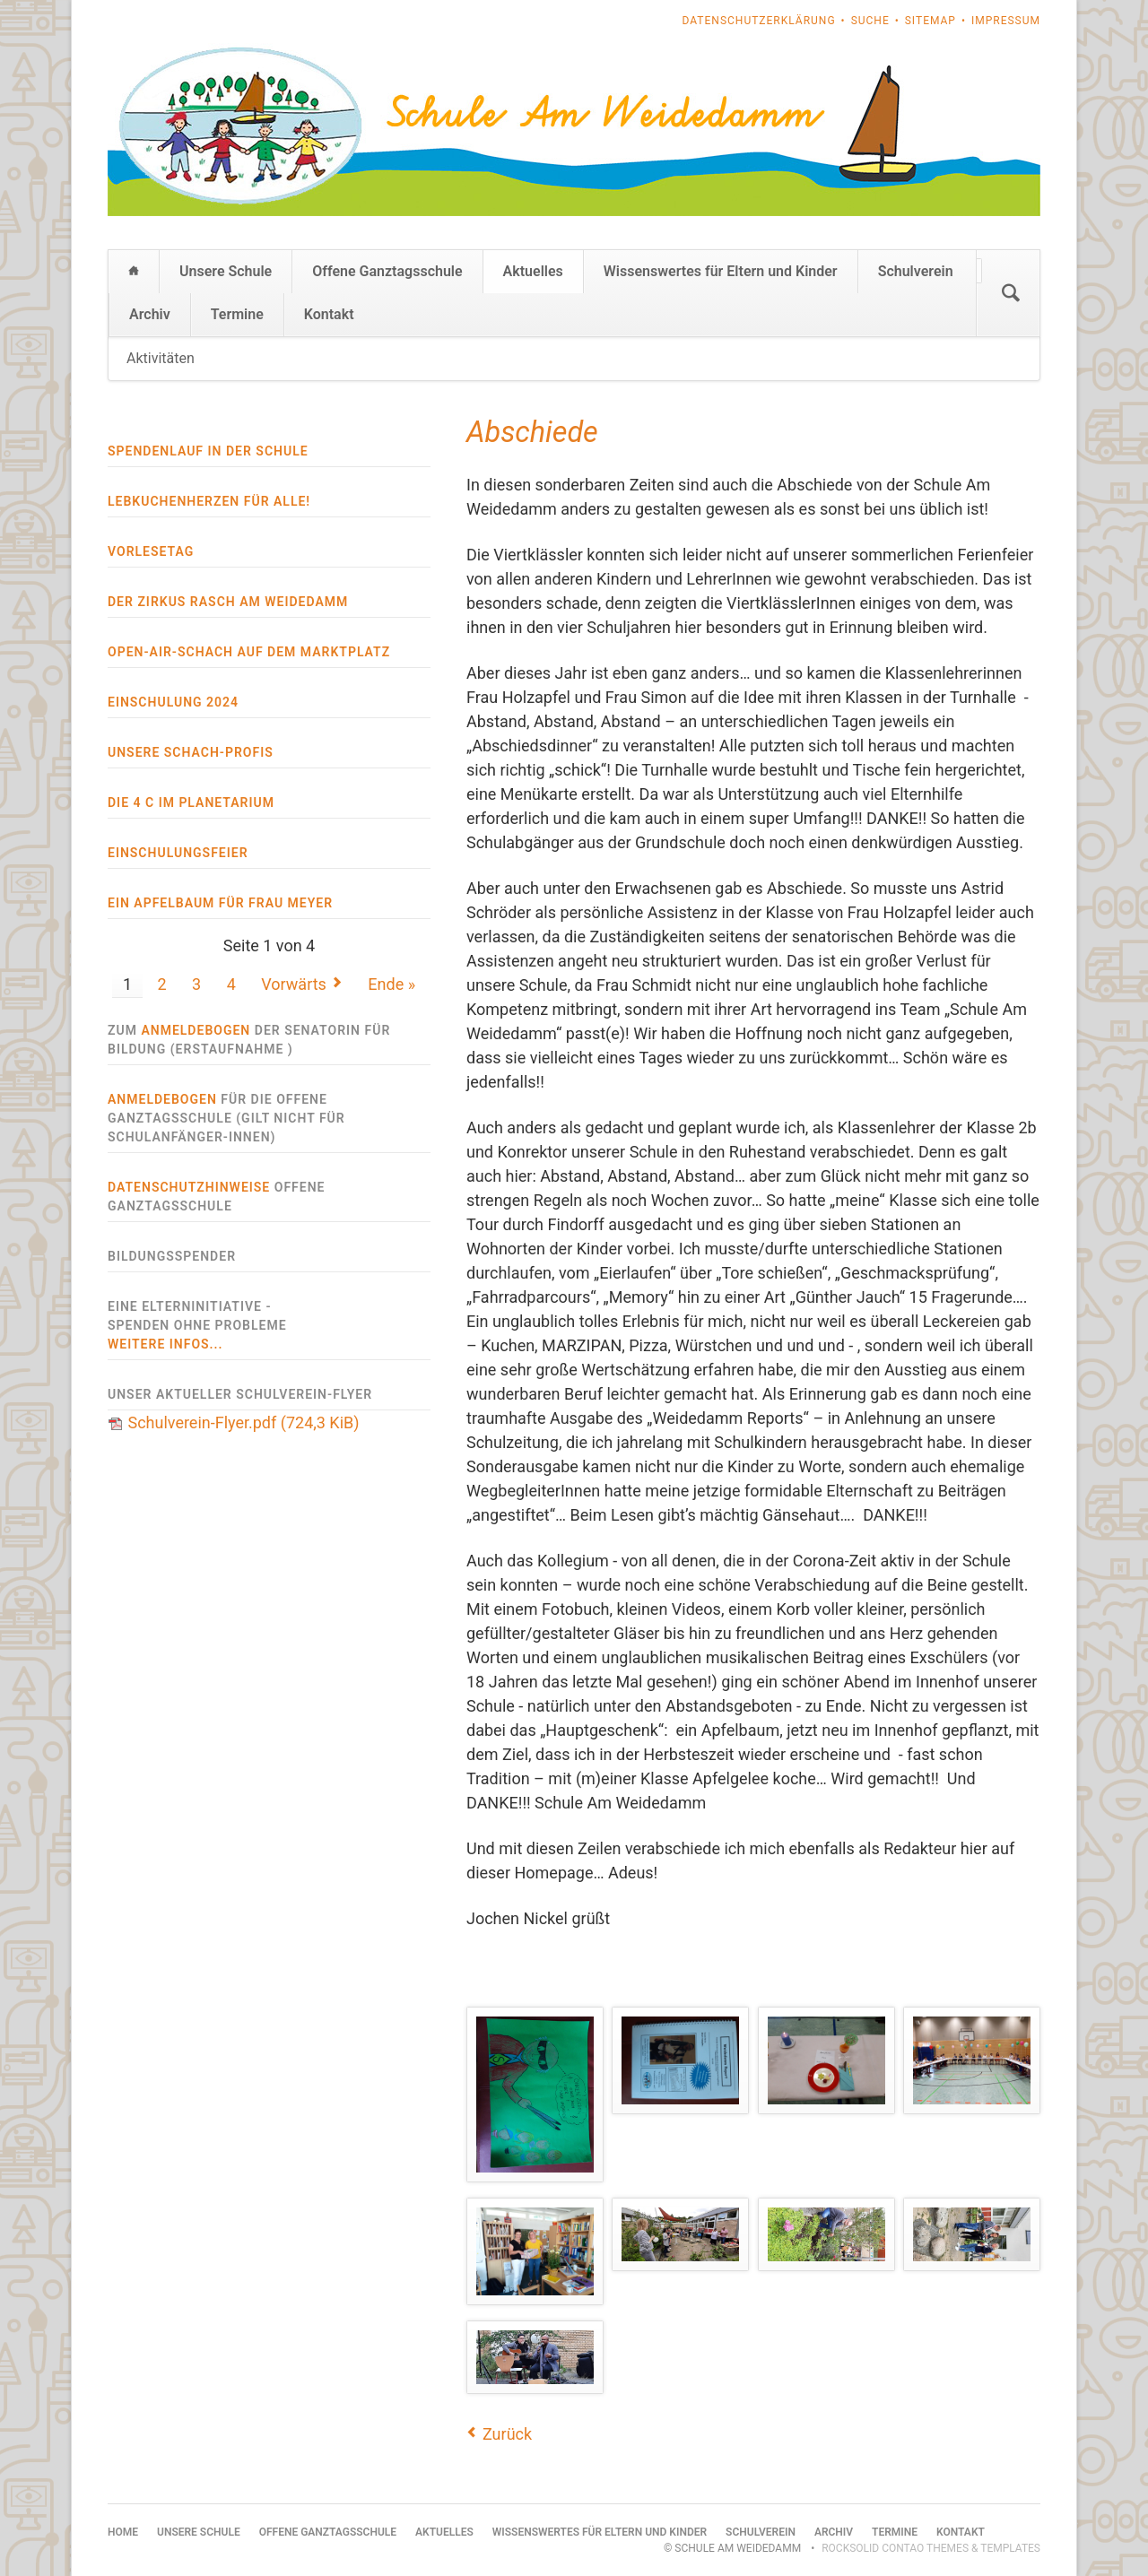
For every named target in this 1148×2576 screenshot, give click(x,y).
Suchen (1010, 293)
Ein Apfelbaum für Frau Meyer (220, 903)
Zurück (507, 2433)
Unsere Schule (225, 271)
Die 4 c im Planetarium (191, 802)
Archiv (149, 314)
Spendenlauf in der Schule (208, 451)
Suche (870, 20)
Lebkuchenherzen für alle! (209, 501)
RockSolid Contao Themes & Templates (931, 2548)
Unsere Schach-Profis (191, 752)
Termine (237, 314)
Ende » (391, 984)
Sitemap (930, 20)
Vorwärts (293, 984)
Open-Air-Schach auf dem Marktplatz (249, 652)
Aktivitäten (160, 358)
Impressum (1005, 20)
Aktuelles (533, 271)
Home (134, 271)
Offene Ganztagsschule (387, 271)
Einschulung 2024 (173, 702)
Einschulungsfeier (178, 853)
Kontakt (329, 314)
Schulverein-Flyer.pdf (243, 1422)
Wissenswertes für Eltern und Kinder (721, 271)
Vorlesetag (151, 551)
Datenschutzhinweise (189, 1187)
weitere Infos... (165, 1344)
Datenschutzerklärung (759, 20)
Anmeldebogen (195, 1030)
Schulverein (915, 271)
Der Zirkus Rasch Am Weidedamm (228, 601)
